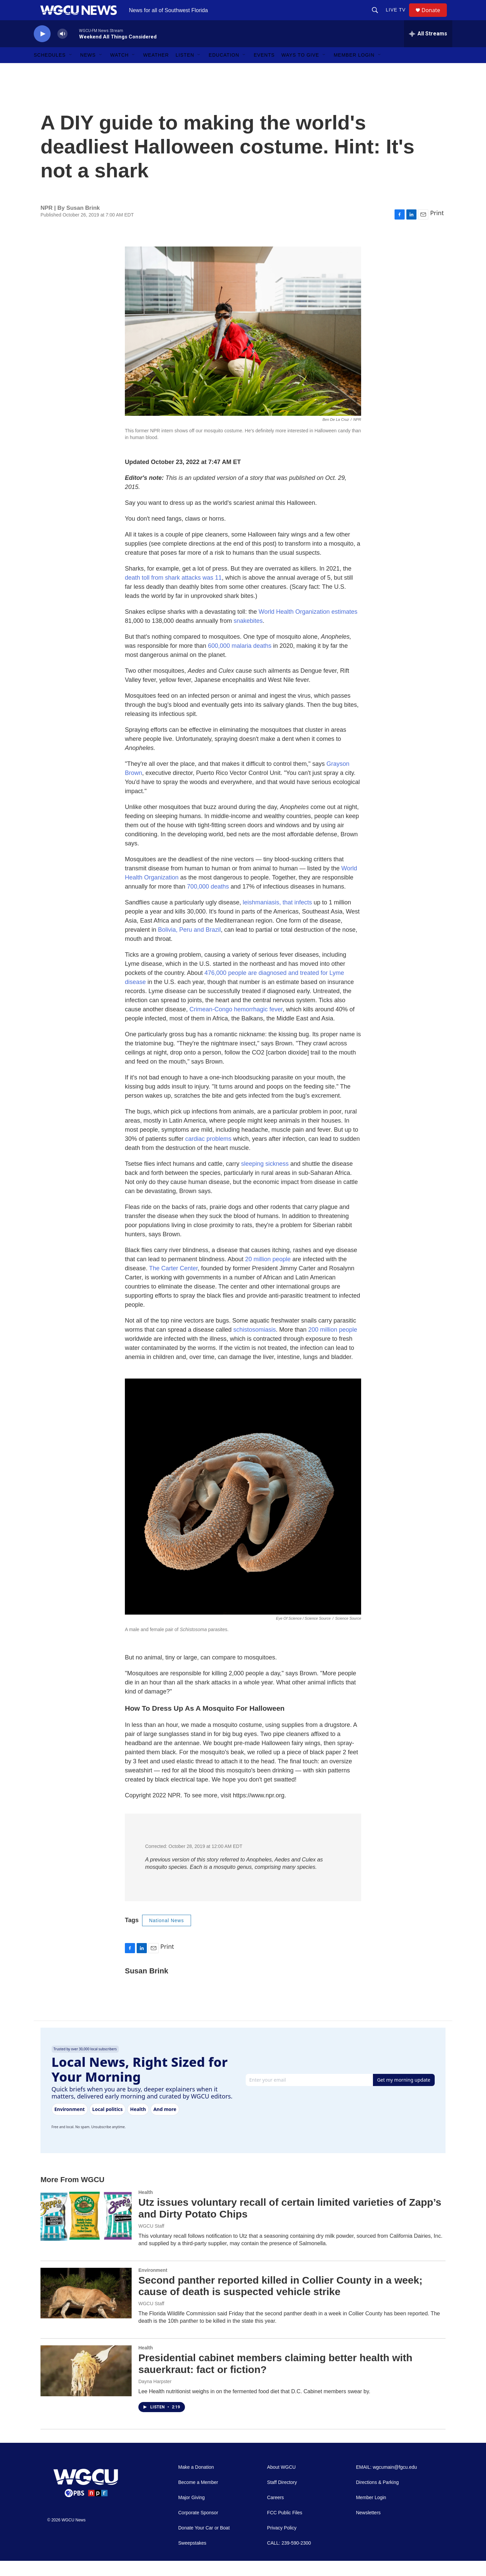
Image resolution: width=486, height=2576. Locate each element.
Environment (152, 2285)
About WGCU (281, 2482)
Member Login (354, 70)
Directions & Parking (377, 2497)
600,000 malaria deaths (239, 661)
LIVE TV (399, 17)
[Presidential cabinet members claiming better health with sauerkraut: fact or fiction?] (86, 2386)
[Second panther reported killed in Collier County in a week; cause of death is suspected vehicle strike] (86, 2308)
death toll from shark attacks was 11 (173, 592)
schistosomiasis (254, 1344)
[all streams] (428, 48)
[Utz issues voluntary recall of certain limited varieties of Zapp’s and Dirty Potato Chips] (86, 2230)
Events (264, 70)
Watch (119, 70)
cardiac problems (208, 1154)
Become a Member (198, 2497)
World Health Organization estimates (308, 627)
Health (145, 2207)
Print (437, 228)
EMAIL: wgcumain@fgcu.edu (386, 2482)
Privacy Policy (281, 2543)
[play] (42, 49)
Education (224, 70)
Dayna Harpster (154, 2396)
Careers (275, 2512)
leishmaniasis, (262, 917)
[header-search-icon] (378, 18)
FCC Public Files (284, 2527)
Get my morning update (403, 2095)
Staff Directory (282, 2497)
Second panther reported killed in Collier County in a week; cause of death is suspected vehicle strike (280, 2301)
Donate (435, 17)
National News (166, 1935)
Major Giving (191, 2512)
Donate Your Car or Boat (204, 2543)
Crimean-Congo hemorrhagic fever (235, 1024)
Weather (156, 70)
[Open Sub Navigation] (71, 70)
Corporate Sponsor (198, 2527)
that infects (297, 917)
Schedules (50, 70)
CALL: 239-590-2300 (289, 2558)
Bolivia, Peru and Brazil (189, 945)
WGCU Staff (151, 2241)
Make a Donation (196, 2482)
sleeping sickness (265, 1179)
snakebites (248, 636)
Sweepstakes (192, 2558)
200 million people (332, 1344)
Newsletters (368, 2527)
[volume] (62, 49)
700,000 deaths (208, 901)
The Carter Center (173, 1283)
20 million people (268, 1274)
